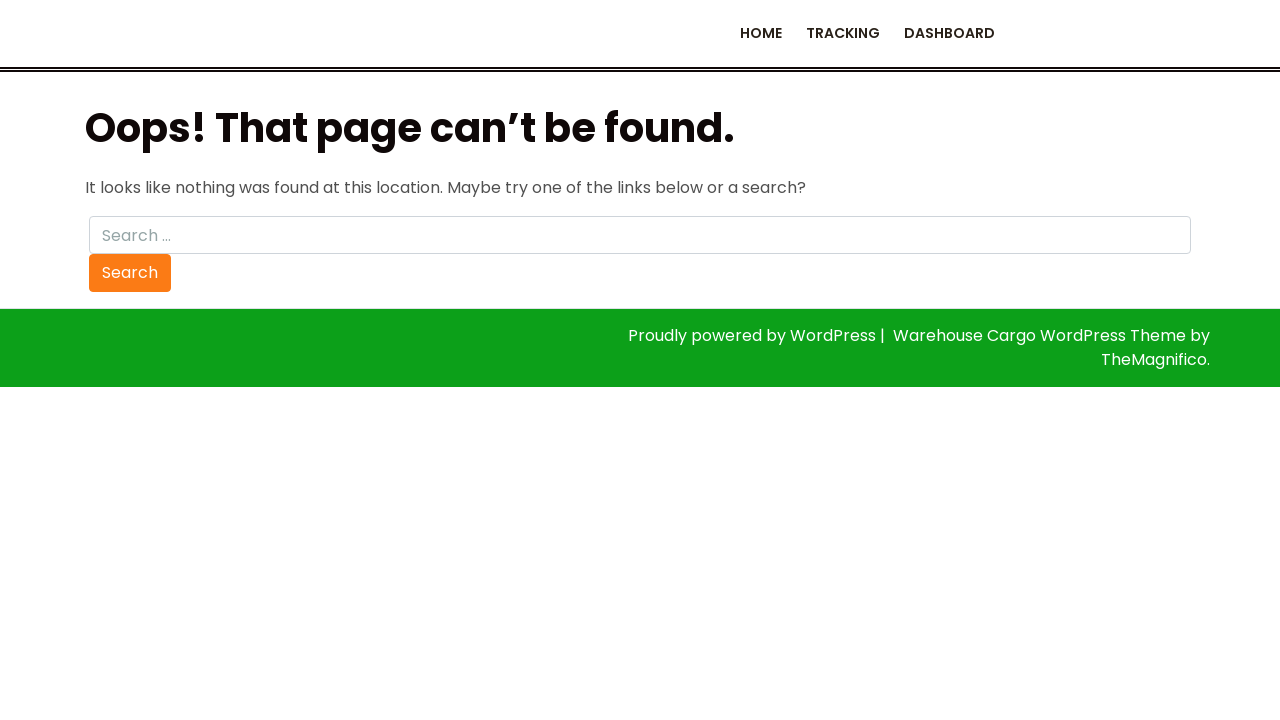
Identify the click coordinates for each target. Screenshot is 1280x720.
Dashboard (949, 33)
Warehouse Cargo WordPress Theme (1041, 335)
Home (761, 33)
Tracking (843, 33)
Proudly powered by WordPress (754, 335)
